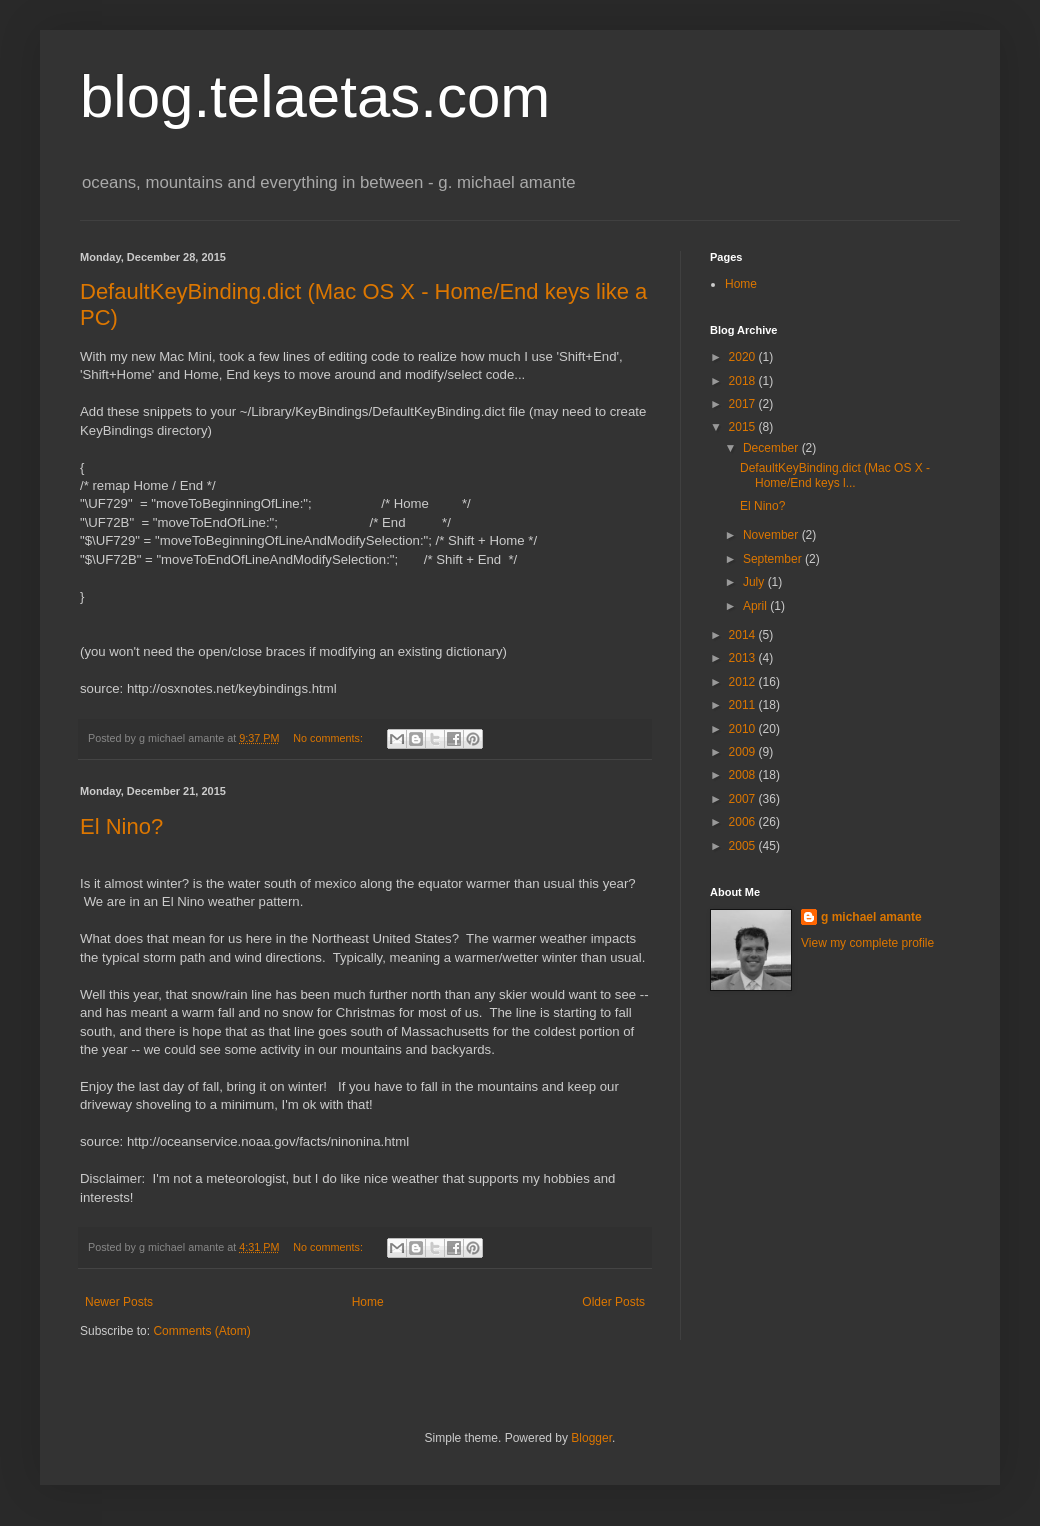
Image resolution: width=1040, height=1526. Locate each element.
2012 (744, 682)
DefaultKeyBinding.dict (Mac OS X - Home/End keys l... (835, 475)
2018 (744, 381)
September (774, 559)
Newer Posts (119, 1302)
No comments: (329, 738)
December (772, 448)
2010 (744, 729)
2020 (744, 357)
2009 (744, 752)
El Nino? (121, 826)
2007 (744, 799)
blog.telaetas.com (315, 96)
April (756, 606)
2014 (744, 635)
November (772, 535)
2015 (744, 427)
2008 (744, 775)
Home (368, 1302)
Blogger (591, 1438)
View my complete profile (867, 943)
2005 (744, 846)
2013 (744, 658)
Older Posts (613, 1302)
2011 (744, 705)
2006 (744, 822)
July (755, 582)
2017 (744, 404)
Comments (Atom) (201, 1331)
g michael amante (871, 917)
